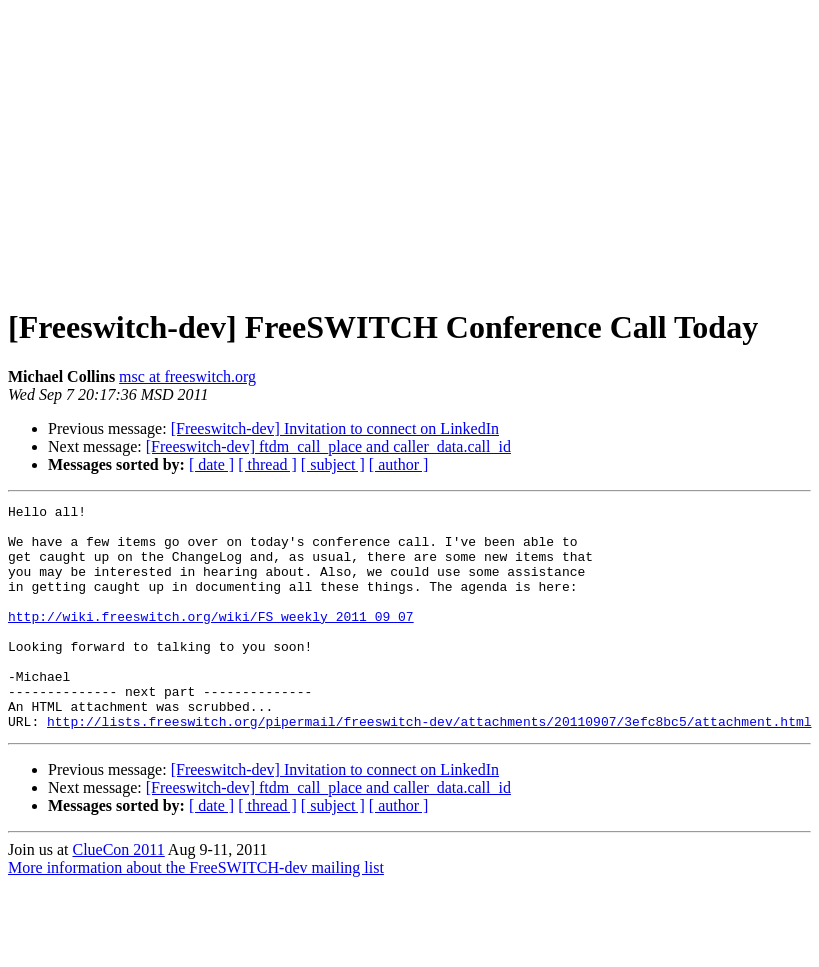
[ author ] (399, 464)
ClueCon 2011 (118, 894)
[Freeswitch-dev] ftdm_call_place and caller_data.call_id (328, 446)
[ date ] (211, 464)
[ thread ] (267, 464)
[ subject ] (333, 464)
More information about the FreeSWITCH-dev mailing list (196, 912)
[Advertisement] (410, 148)
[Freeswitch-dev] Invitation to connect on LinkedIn (335, 428)
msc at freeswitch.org (187, 376)
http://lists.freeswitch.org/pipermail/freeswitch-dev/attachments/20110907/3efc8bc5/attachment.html (429, 766)
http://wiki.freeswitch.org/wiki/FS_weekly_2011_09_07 (211, 640)
